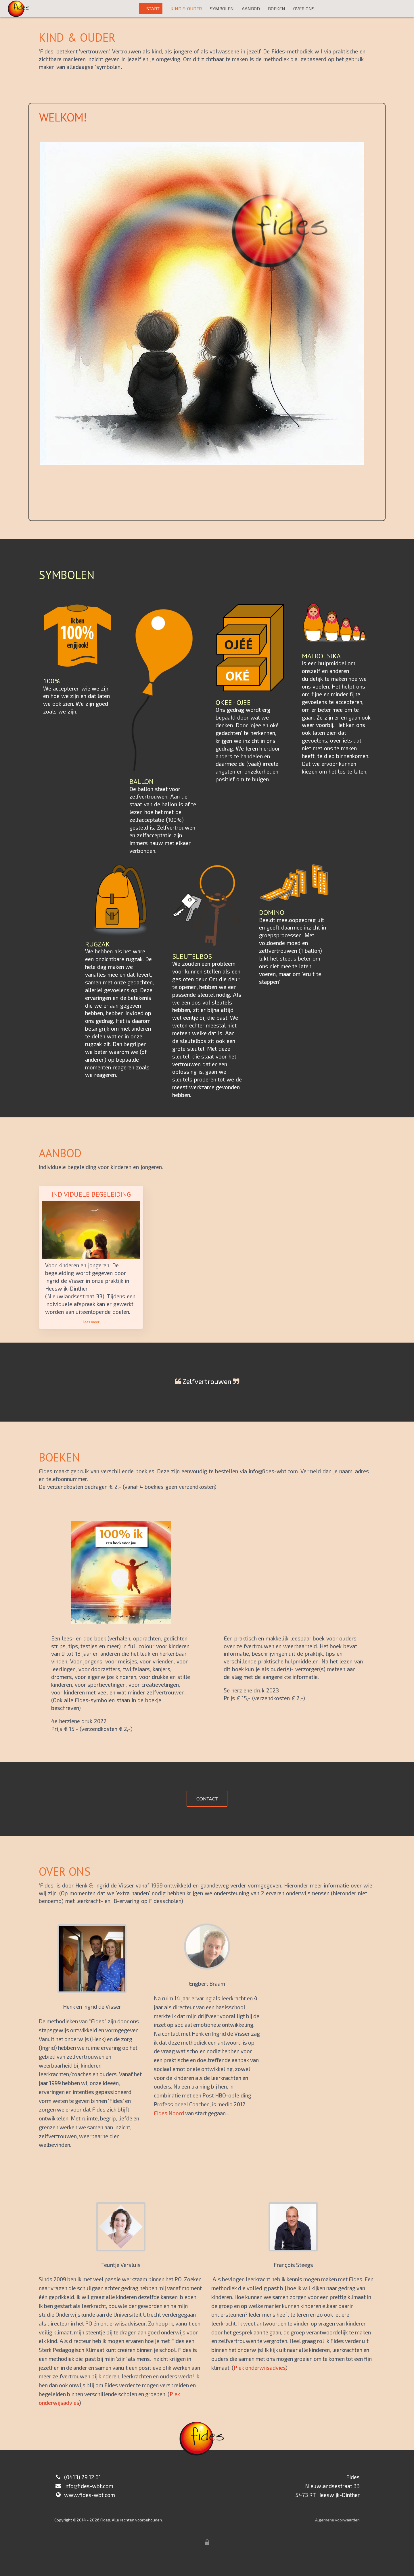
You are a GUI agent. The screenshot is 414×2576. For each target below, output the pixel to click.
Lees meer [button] (91, 1322)
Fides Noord (169, 2113)
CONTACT (207, 1798)
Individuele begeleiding (91, 1194)
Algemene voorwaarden (337, 2519)
